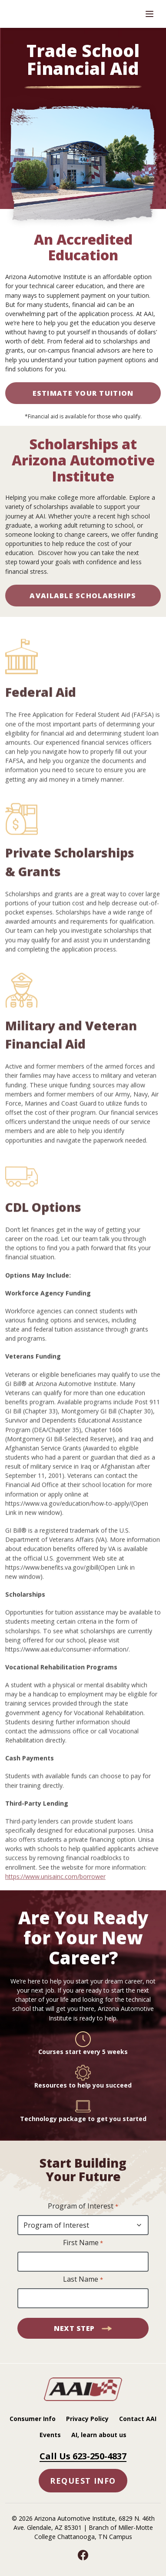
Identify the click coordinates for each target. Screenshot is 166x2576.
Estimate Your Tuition (83, 393)
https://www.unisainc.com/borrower (55, 1899)
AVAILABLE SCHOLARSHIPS (83, 595)
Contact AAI (137, 2418)
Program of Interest (83, 2206)
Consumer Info (33, 2418)
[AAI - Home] (83, 2398)
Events (50, 2435)
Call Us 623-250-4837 (83, 2456)
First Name (83, 2243)
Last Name (83, 2279)
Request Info (83, 2480)
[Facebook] (83, 2555)
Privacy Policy (87, 2418)
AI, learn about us (98, 2435)
